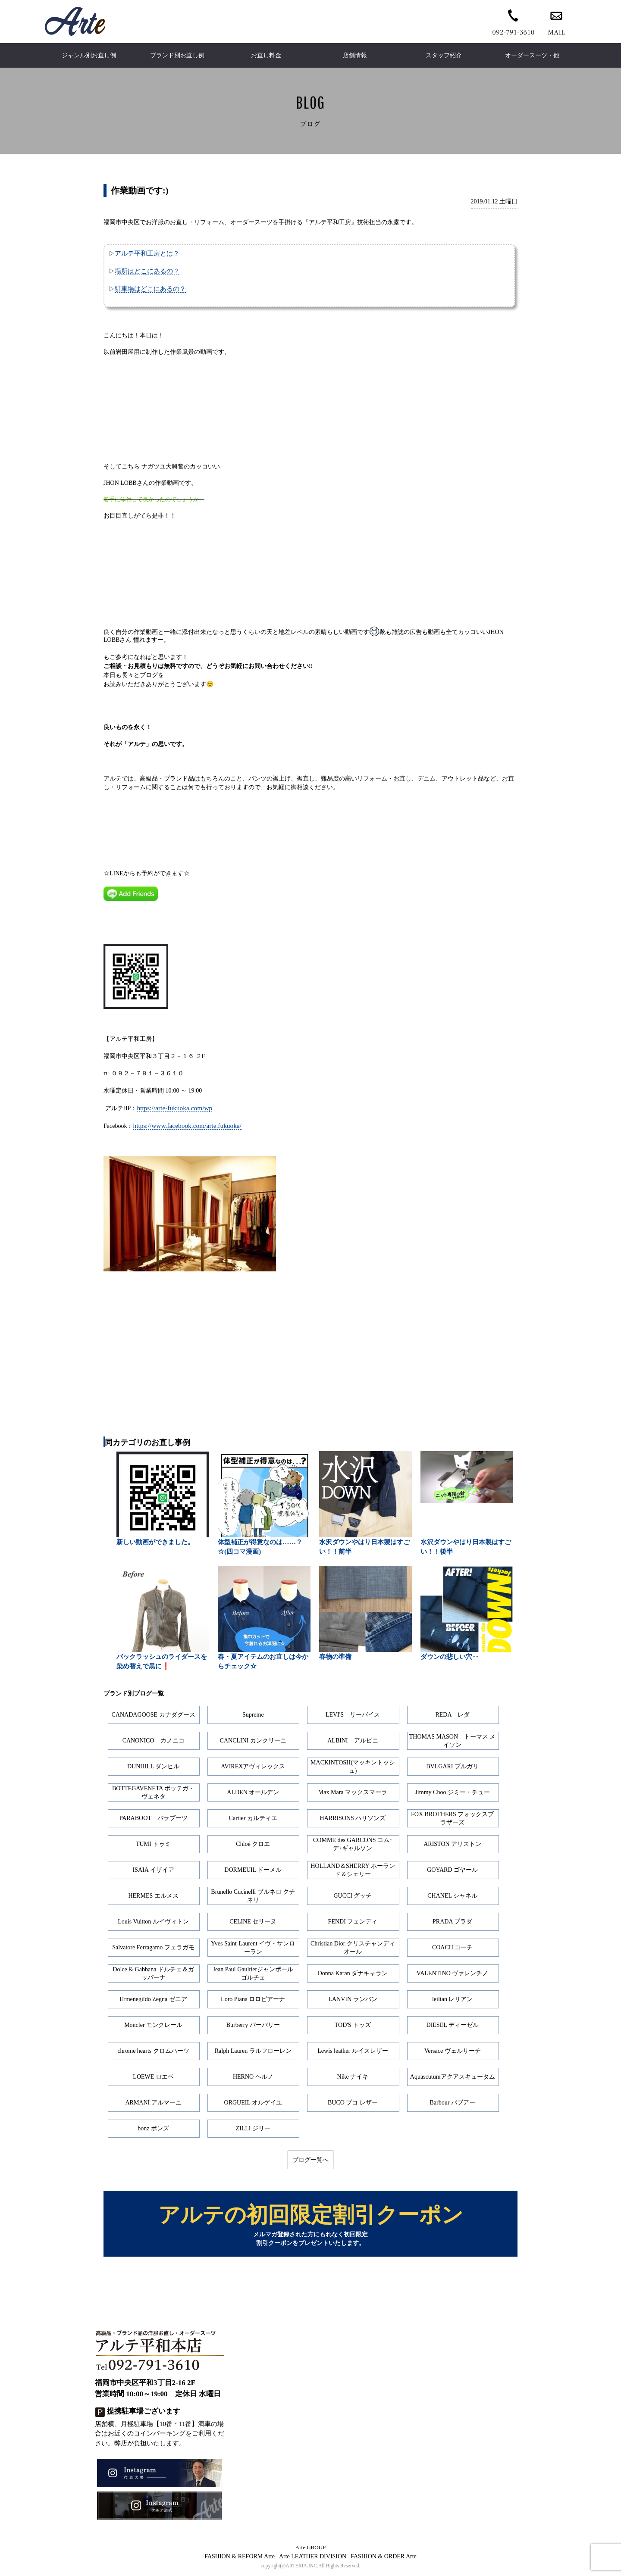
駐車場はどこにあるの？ (150, 288)
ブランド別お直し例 (177, 55)
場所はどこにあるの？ (147, 271)
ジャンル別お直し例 (89, 55)
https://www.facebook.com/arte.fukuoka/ (187, 1125)
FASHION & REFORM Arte (239, 2558)
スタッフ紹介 (444, 55)
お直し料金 (266, 55)
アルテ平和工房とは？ (147, 253)
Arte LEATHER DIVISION (312, 2558)
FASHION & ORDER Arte (384, 2558)
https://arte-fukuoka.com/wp (174, 1108)
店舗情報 (355, 55)
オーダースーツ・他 (532, 55)
